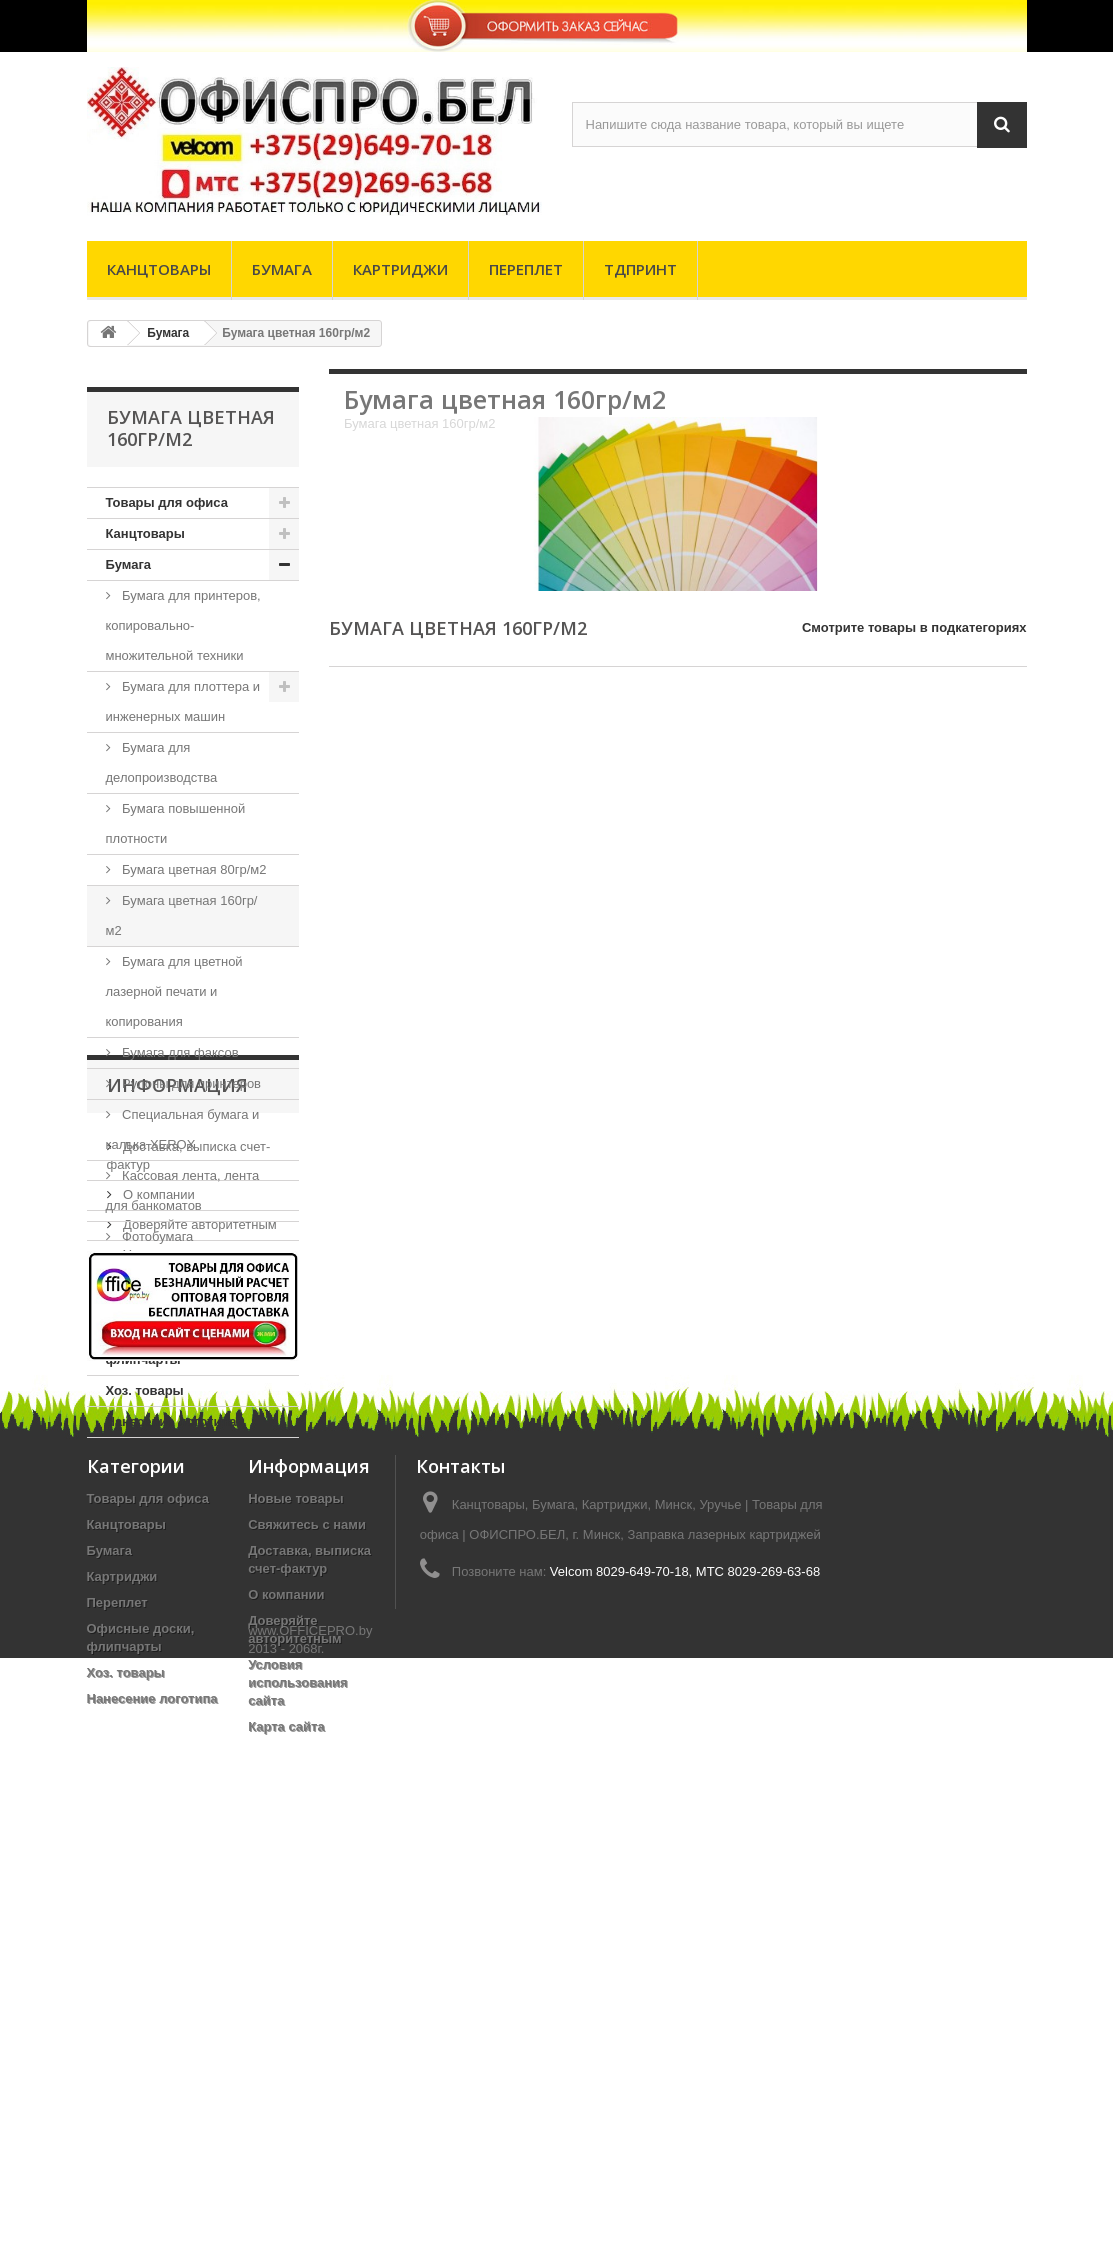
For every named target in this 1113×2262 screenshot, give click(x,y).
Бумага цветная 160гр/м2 (182, 915)
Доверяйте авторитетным (198, 1629)
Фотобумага (156, 1236)
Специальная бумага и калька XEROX (183, 1129)
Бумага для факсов (179, 1052)
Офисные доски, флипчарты (160, 1344)
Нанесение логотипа (171, 1421)
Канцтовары (159, 269)
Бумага (282, 269)
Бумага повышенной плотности (176, 823)
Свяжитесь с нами (307, 1997)
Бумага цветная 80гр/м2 (193, 869)
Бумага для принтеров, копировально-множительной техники (183, 625)
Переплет (526, 269)
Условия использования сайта (298, 2155)
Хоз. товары (145, 1390)
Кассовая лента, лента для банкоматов (183, 1190)
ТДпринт (640, 269)
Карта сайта (286, 2199)
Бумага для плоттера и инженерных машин (183, 701)
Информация (177, 1498)
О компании (157, 1599)
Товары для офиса (167, 502)
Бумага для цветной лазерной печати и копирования (174, 991)
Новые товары (296, 1971)
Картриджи (400, 269)
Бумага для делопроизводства (162, 762)
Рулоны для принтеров (190, 1083)
